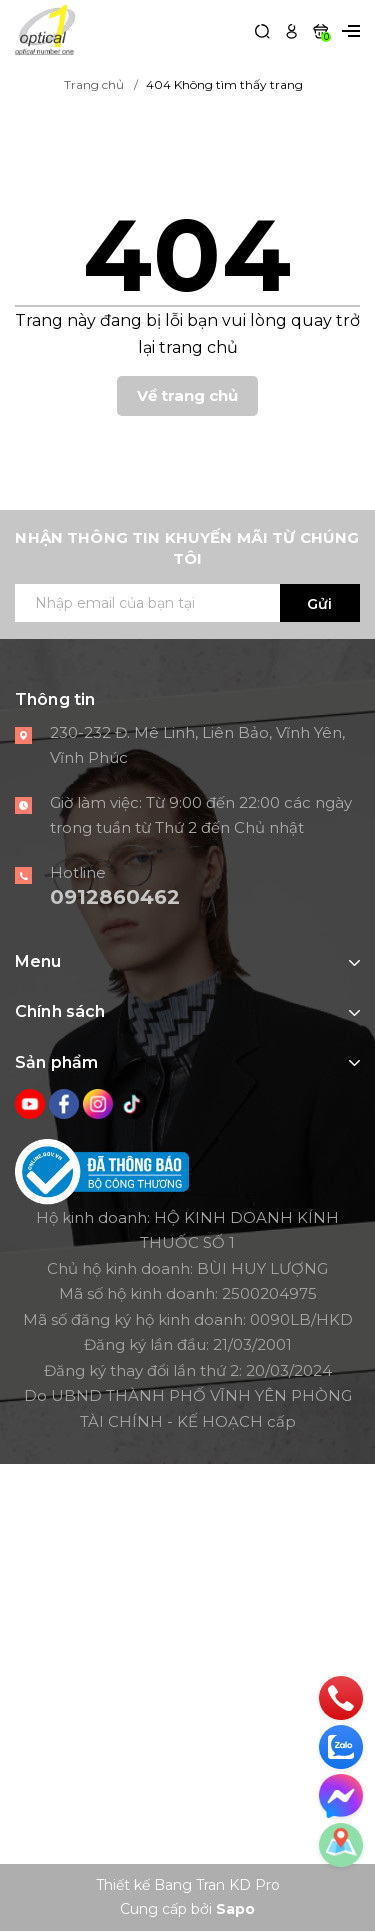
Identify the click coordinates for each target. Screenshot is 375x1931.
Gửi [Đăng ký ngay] (319, 604)
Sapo (235, 1909)
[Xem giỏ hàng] (320, 29)
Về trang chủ (187, 395)
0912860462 (115, 897)
